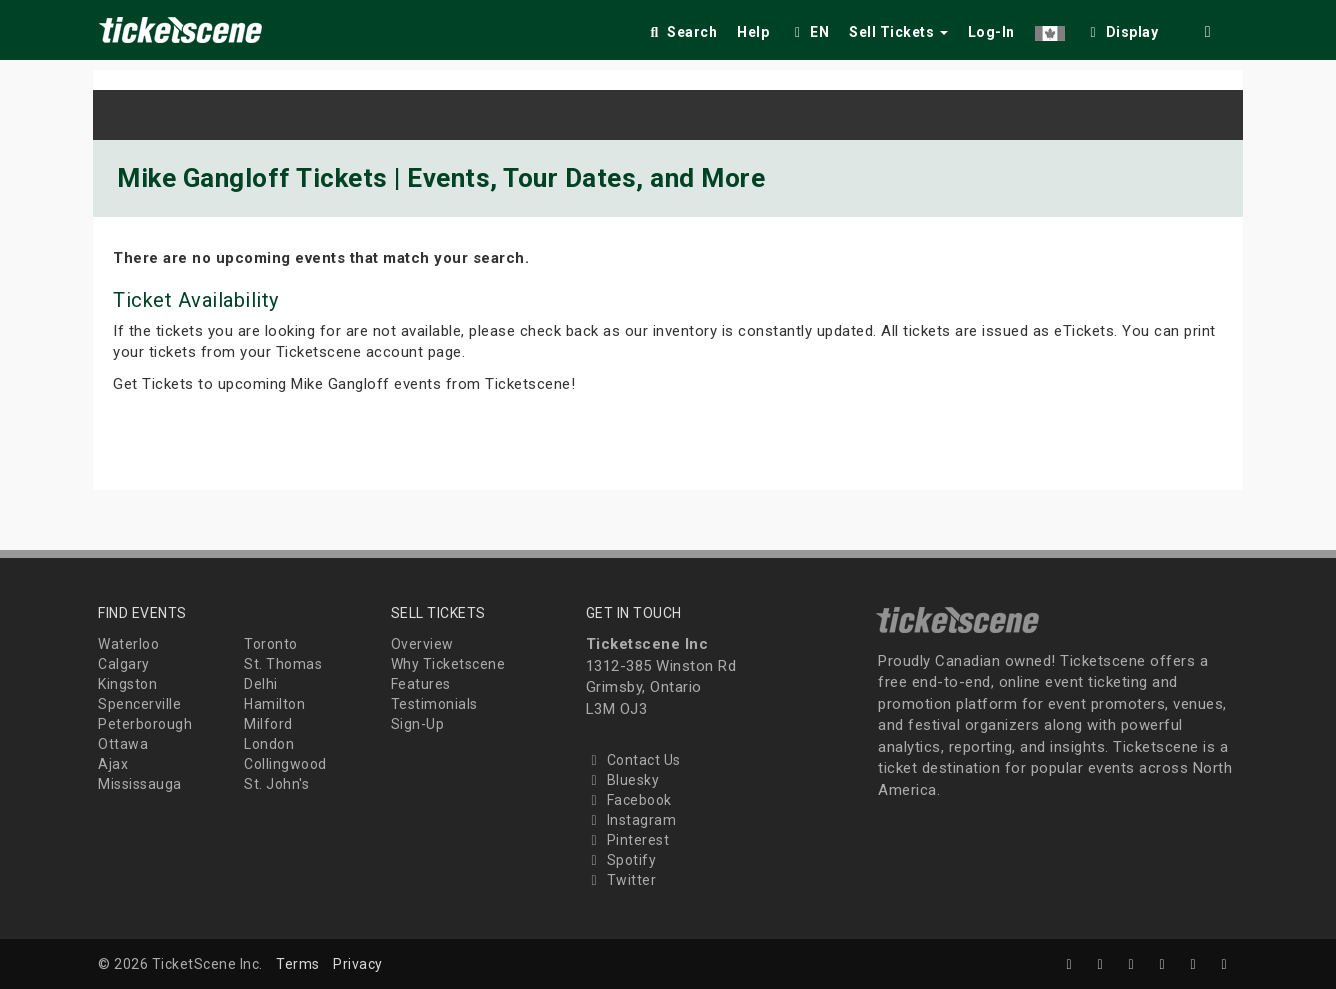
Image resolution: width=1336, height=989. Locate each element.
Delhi (261, 684)
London (269, 744)
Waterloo (128, 644)
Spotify (621, 860)
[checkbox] (1122, 28)
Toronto (271, 644)
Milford (268, 724)
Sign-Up (418, 724)
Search (681, 32)
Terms (298, 964)
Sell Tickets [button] (898, 32)
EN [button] (809, 32)
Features (421, 684)
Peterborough (145, 724)
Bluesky (623, 780)
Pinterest (628, 840)
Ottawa (123, 744)
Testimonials (434, 704)
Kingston (127, 684)
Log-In (991, 32)
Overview (422, 644)
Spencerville (139, 704)
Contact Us (633, 760)
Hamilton (274, 704)
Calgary (124, 664)
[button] (1050, 28)
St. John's (276, 784)
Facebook (629, 800)
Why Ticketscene (448, 664)
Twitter (621, 880)
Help (753, 32)
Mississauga (140, 784)
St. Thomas (283, 664)
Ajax (113, 764)
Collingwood (285, 764)
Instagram (631, 820)
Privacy (358, 964)
